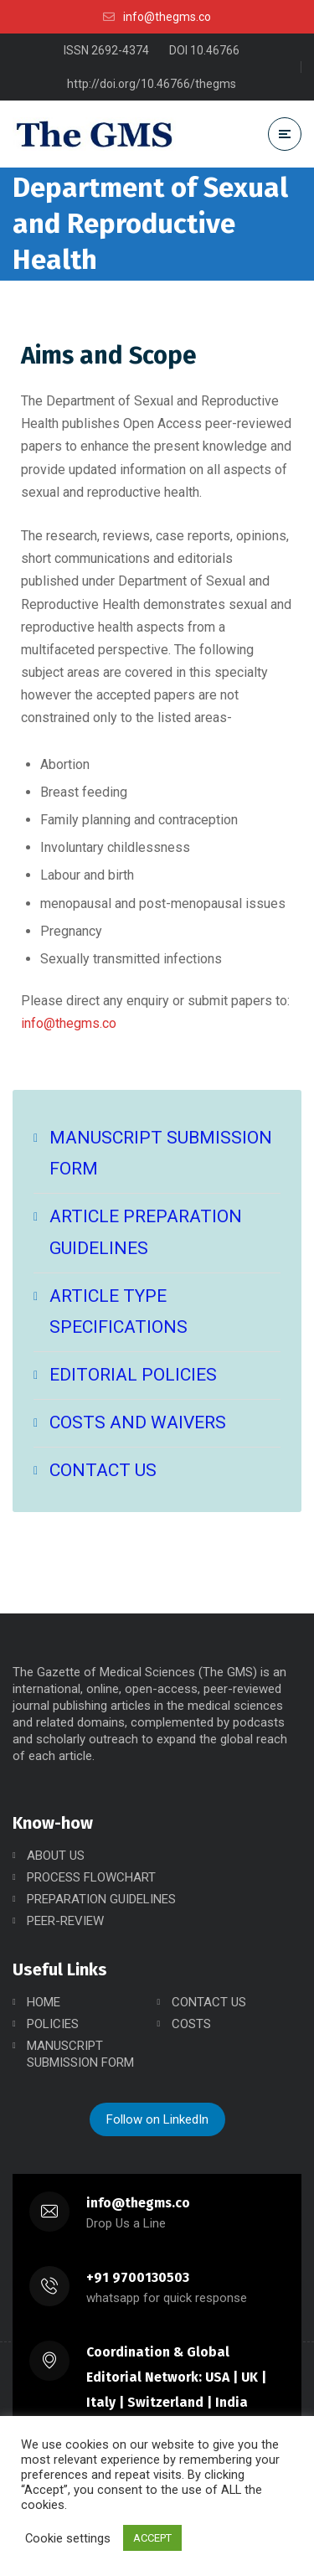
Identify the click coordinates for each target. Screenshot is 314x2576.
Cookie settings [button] (68, 2538)
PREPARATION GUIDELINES (101, 1899)
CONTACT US (103, 1470)
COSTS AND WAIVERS (137, 1422)
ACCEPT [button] (152, 2538)
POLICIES (53, 2023)
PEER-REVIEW (65, 1920)
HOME (43, 2002)
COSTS (191, 2023)
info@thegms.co (68, 1023)
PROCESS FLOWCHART (91, 1877)
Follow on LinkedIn (157, 2119)
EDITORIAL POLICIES (133, 1375)
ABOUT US (56, 1855)
